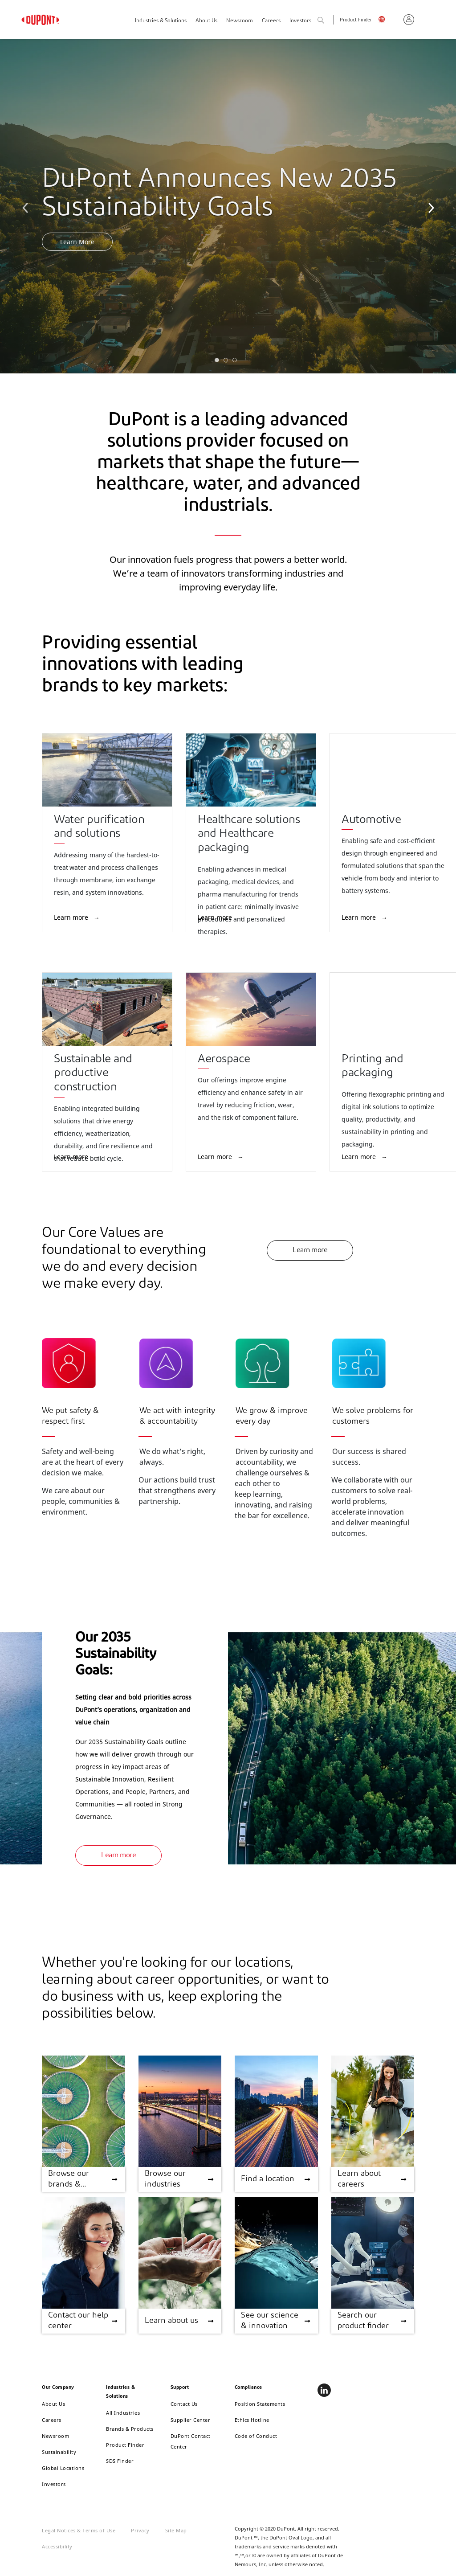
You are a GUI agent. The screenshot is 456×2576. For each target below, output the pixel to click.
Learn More (77, 242)
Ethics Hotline (252, 2419)
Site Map (176, 2530)
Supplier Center (191, 2419)
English (388, 21)
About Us (206, 21)
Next (429, 206)
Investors (54, 2484)
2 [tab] (228, 362)
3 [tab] (236, 362)
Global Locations (63, 2468)
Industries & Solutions (161, 21)
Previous (26, 206)
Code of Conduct (256, 2436)
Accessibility (57, 2546)
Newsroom (239, 21)
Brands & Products (130, 2428)
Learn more (72, 917)
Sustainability (59, 2452)
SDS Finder (120, 2460)
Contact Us (184, 2403)
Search (330, 21)
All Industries (123, 2412)
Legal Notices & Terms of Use (78, 2530)
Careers (271, 21)
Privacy (140, 2530)
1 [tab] (219, 362)
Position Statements (260, 2403)
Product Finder (356, 20)
